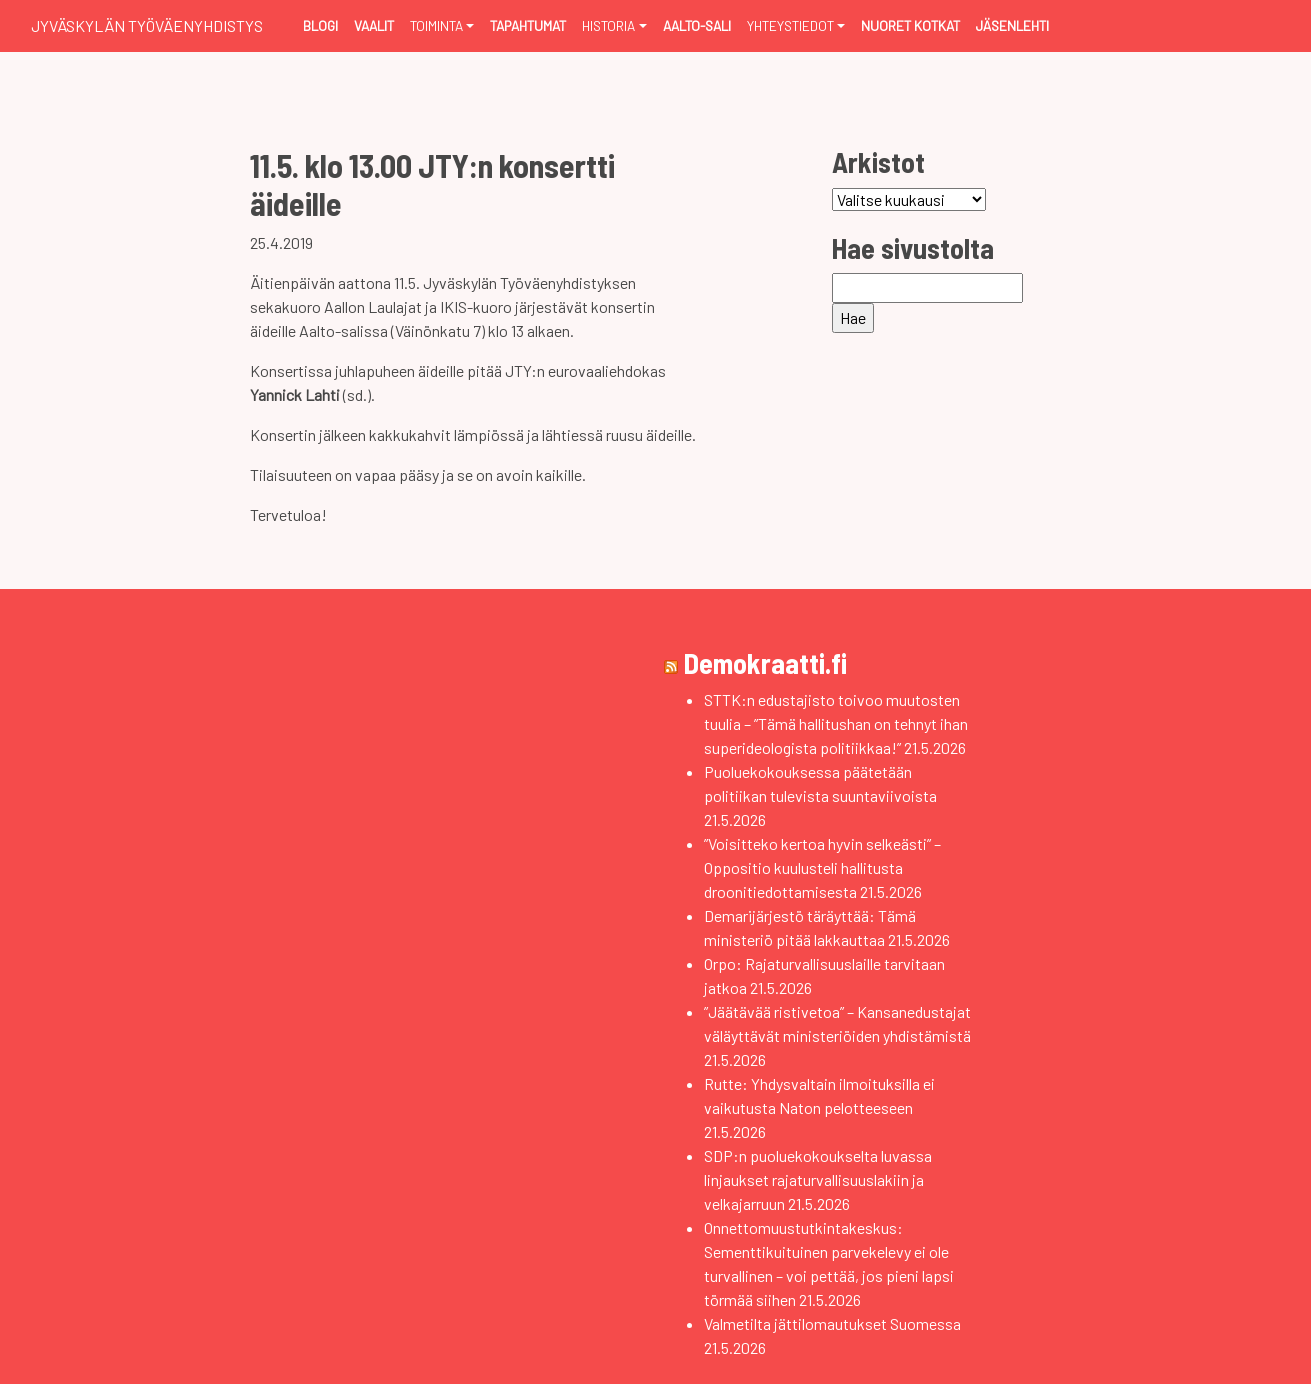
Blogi (320, 25)
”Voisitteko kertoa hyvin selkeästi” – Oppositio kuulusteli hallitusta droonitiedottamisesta (822, 867)
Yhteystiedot (790, 25)
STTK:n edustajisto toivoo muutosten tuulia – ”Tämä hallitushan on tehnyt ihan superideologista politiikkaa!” (836, 723)
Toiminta (436, 25)
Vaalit (374, 25)
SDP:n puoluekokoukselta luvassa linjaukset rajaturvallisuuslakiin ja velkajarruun (818, 1179)
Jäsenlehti (1012, 25)
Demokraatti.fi (765, 663)
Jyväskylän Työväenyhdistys (147, 25)
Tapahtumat (528, 25)
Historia (608, 25)
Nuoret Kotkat (910, 25)
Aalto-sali (697, 25)
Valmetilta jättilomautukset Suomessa (832, 1323)
